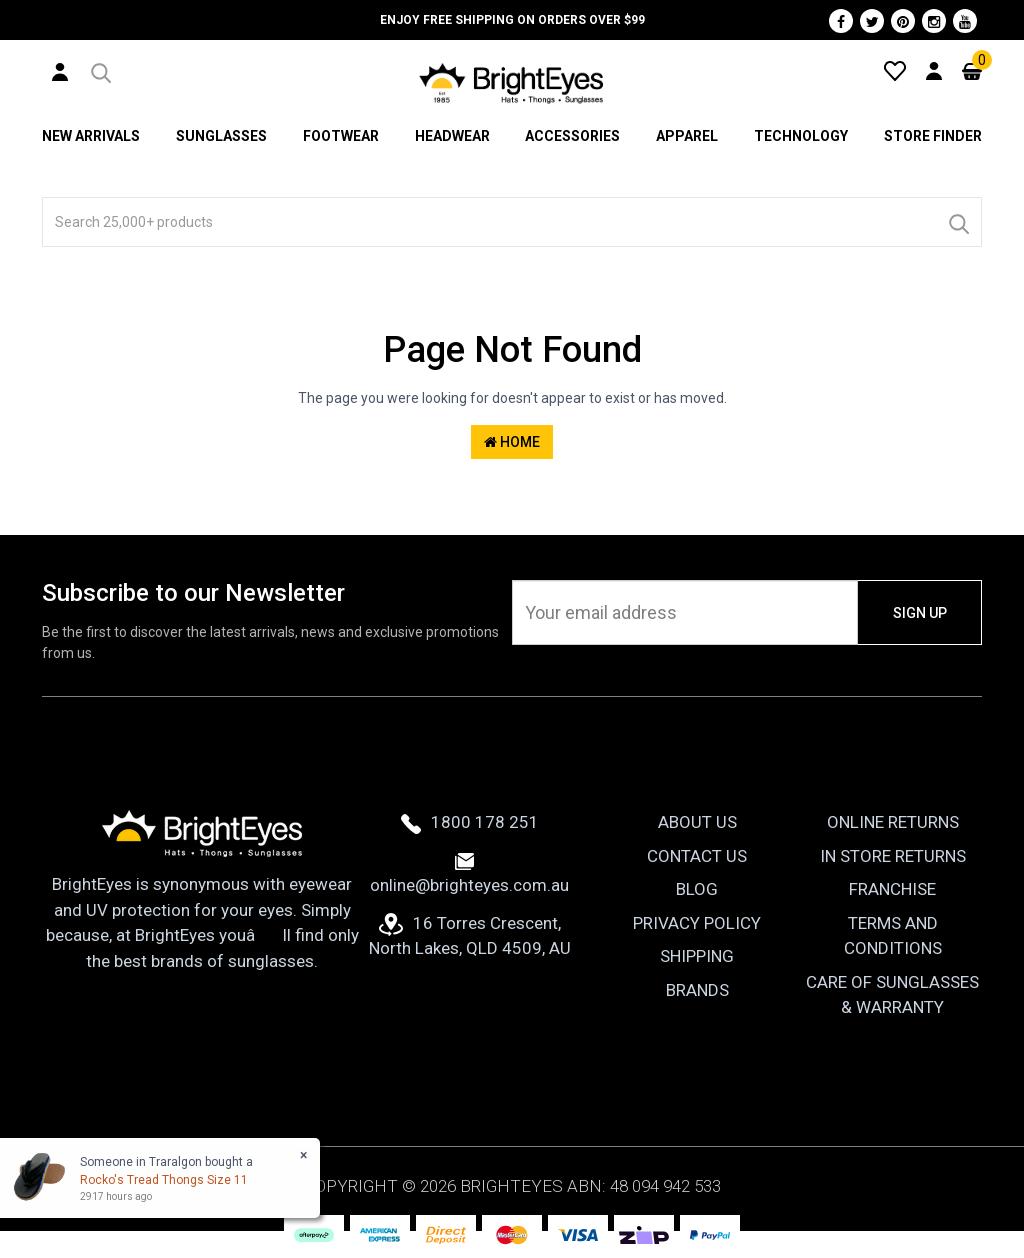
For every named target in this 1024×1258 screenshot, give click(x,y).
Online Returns (893, 822)
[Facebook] (841, 21)
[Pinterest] (903, 21)
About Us (697, 822)
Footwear (341, 136)
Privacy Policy (697, 923)
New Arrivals (91, 136)
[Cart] (972, 70)
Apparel (687, 136)
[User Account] (60, 71)
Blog (697, 889)
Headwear (452, 136)
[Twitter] (872, 21)
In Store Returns (893, 856)
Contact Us (697, 856)
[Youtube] (965, 21)
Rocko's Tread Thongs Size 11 (164, 1180)
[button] (99, 70)
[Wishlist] (895, 70)
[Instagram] (934, 21)
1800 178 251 (470, 822)
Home (512, 442)
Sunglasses (221, 136)
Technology (801, 136)
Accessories (572, 136)
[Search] (958, 222)
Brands (697, 990)
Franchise (892, 889)
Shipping (697, 956)
